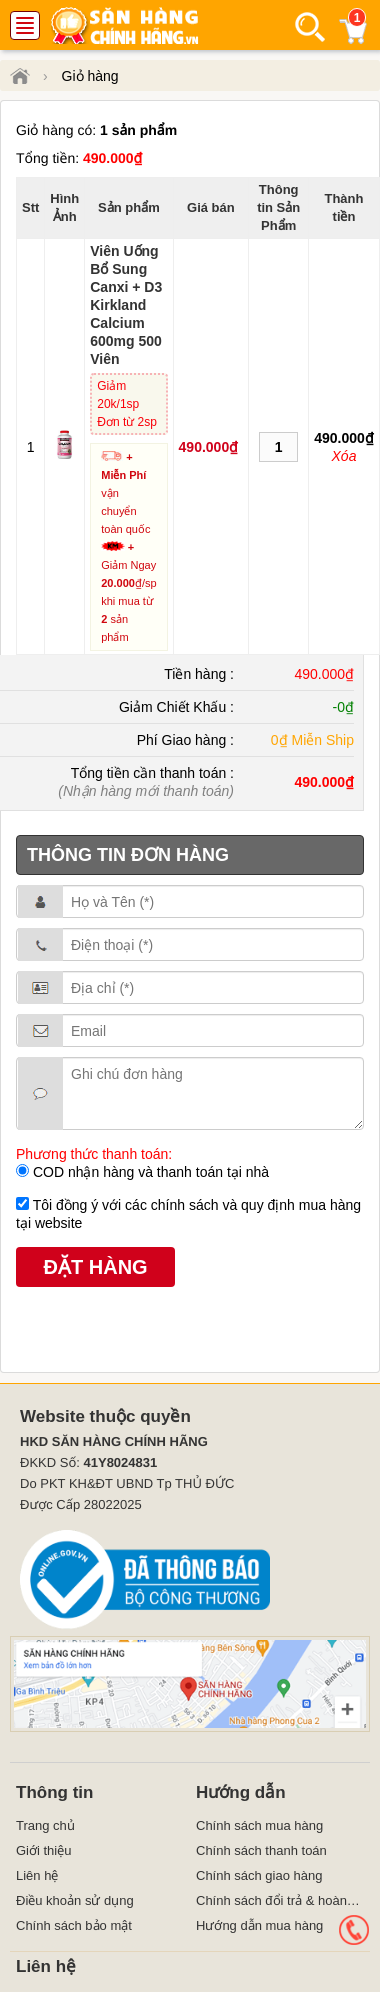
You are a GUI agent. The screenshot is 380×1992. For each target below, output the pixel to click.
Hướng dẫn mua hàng (259, 1925)
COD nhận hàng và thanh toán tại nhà (149, 1172)
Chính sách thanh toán (261, 1850)
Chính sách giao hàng (259, 1875)
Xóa (344, 456)
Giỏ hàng (90, 76)
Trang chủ (45, 1825)
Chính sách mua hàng (259, 1825)
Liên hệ (37, 1875)
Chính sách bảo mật (74, 1925)
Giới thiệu (43, 1850)
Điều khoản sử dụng (75, 1900)
